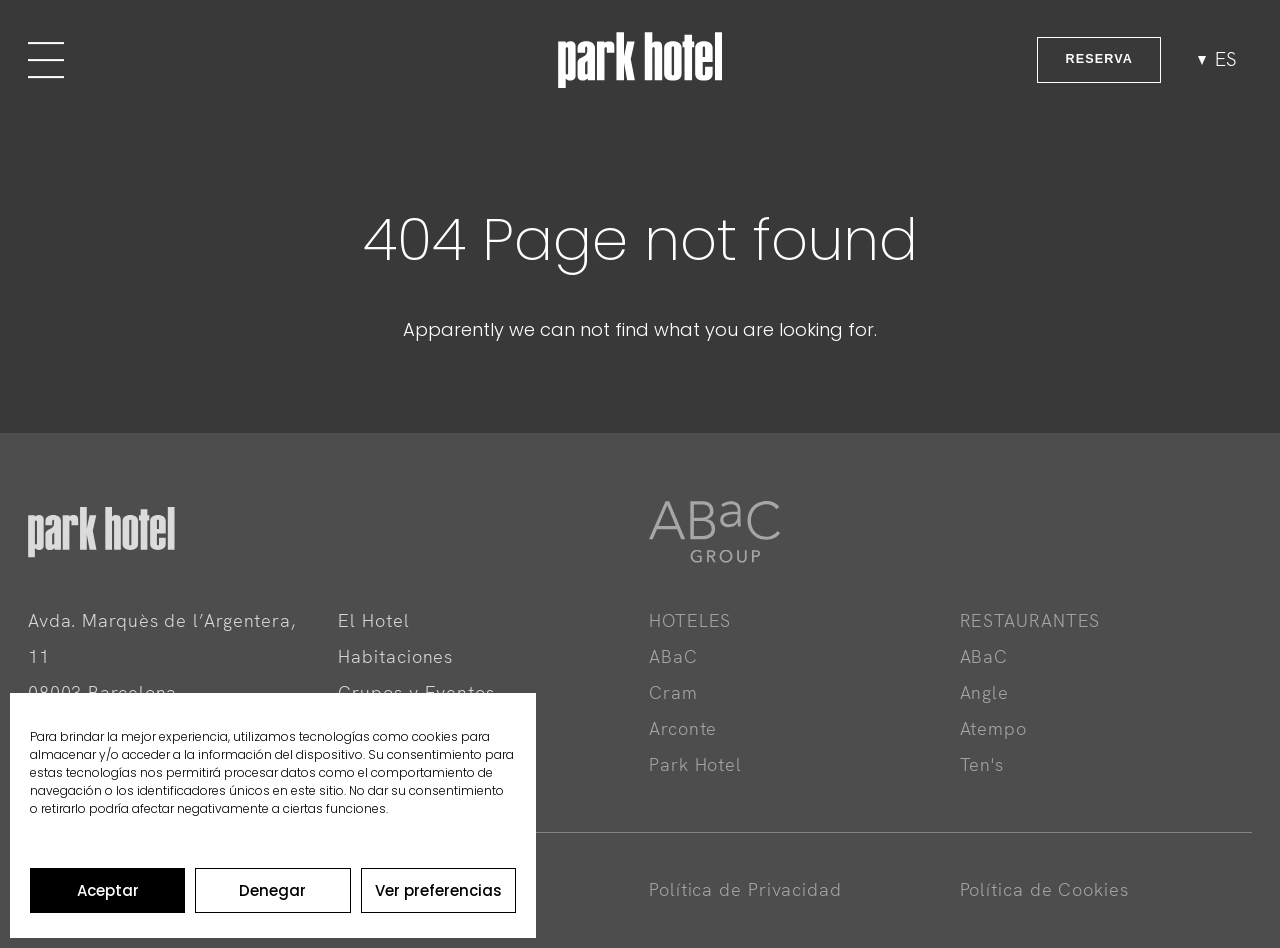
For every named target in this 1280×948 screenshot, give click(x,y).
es (1226, 59)
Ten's (982, 764)
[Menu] (45, 59)
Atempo (993, 728)
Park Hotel (695, 764)
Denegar (272, 890)
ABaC (673, 656)
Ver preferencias (438, 890)
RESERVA (1099, 59)
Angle (985, 692)
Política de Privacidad (745, 889)
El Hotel (373, 620)
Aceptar (108, 890)
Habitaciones (395, 656)
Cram (673, 692)
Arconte (683, 728)
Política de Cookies (1044, 889)
